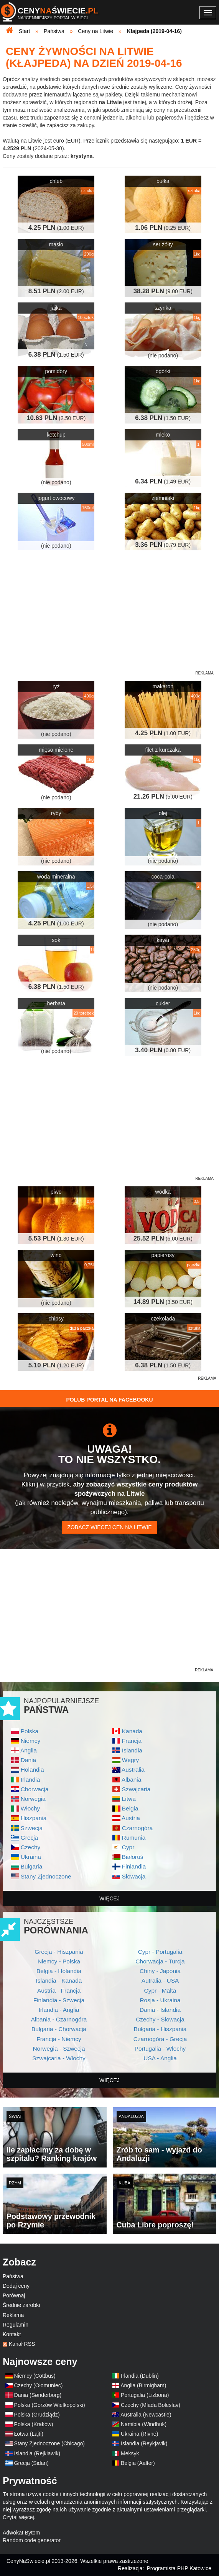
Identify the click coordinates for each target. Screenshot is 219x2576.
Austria (131, 1818)
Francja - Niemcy (58, 2039)
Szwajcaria (136, 1789)
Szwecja (32, 1828)
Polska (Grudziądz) (37, 2415)
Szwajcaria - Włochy (59, 2058)
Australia (133, 1769)
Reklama (13, 2315)
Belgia (130, 1808)
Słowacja (134, 1876)
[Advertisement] (109, 1430)
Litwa (129, 1798)
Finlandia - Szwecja (58, 2000)
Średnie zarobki (21, 2305)
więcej (109, 1898)
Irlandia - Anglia (58, 2009)
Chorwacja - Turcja (159, 1961)
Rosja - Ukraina (160, 2000)
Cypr (128, 1847)
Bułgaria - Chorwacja (58, 2029)
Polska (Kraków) (33, 2424)
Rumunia (134, 1837)
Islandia (132, 1750)
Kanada (132, 1731)
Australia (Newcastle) (145, 2415)
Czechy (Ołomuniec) (38, 2385)
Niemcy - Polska (59, 1961)
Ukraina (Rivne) (139, 2434)
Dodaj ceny (16, 2286)
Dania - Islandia (160, 2009)
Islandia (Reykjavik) (144, 2443)
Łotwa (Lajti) (28, 2434)
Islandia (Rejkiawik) (37, 2453)
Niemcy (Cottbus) (35, 2376)
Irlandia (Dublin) (140, 2376)
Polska (29, 1731)
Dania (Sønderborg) (38, 2395)
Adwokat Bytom (21, 2532)
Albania (131, 1779)
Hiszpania (34, 1818)
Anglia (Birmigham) (143, 2385)
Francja (132, 1740)
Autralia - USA (160, 1980)
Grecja (29, 1837)
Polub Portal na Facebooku (109, 1400)
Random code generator (32, 2540)
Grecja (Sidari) (31, 2463)
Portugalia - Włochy (160, 2048)
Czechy (30, 1847)
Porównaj (14, 2295)
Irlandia (30, 1779)
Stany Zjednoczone (46, 1876)
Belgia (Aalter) (138, 2463)
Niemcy (30, 1740)
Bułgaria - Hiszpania (160, 2029)
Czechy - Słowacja (160, 2019)
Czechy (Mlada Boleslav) (150, 2405)
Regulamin (15, 2325)
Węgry (130, 1760)
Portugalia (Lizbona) (145, 2395)
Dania (28, 1760)
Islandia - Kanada (59, 1980)
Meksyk (130, 2453)
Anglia (28, 1750)
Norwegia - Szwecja (59, 2048)
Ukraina (31, 1857)
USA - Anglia (159, 2058)
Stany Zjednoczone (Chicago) (49, 2443)
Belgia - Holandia (58, 1971)
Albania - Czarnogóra (59, 2019)
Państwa (13, 2276)
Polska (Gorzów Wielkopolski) (49, 2405)
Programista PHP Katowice (179, 2568)
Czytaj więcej (18, 2517)
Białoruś (132, 1857)
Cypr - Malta (160, 1990)
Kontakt (12, 2334)
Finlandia (134, 1866)
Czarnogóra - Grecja (160, 2039)
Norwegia (33, 1798)
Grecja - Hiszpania (59, 1951)
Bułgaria (31, 1866)
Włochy (30, 1808)
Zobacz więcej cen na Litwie (109, 1527)
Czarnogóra (137, 1828)
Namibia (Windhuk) (143, 2424)
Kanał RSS (22, 2344)
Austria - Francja (59, 1990)
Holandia (32, 1769)
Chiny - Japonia (160, 1971)
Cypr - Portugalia (160, 1951)
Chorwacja (35, 1789)
